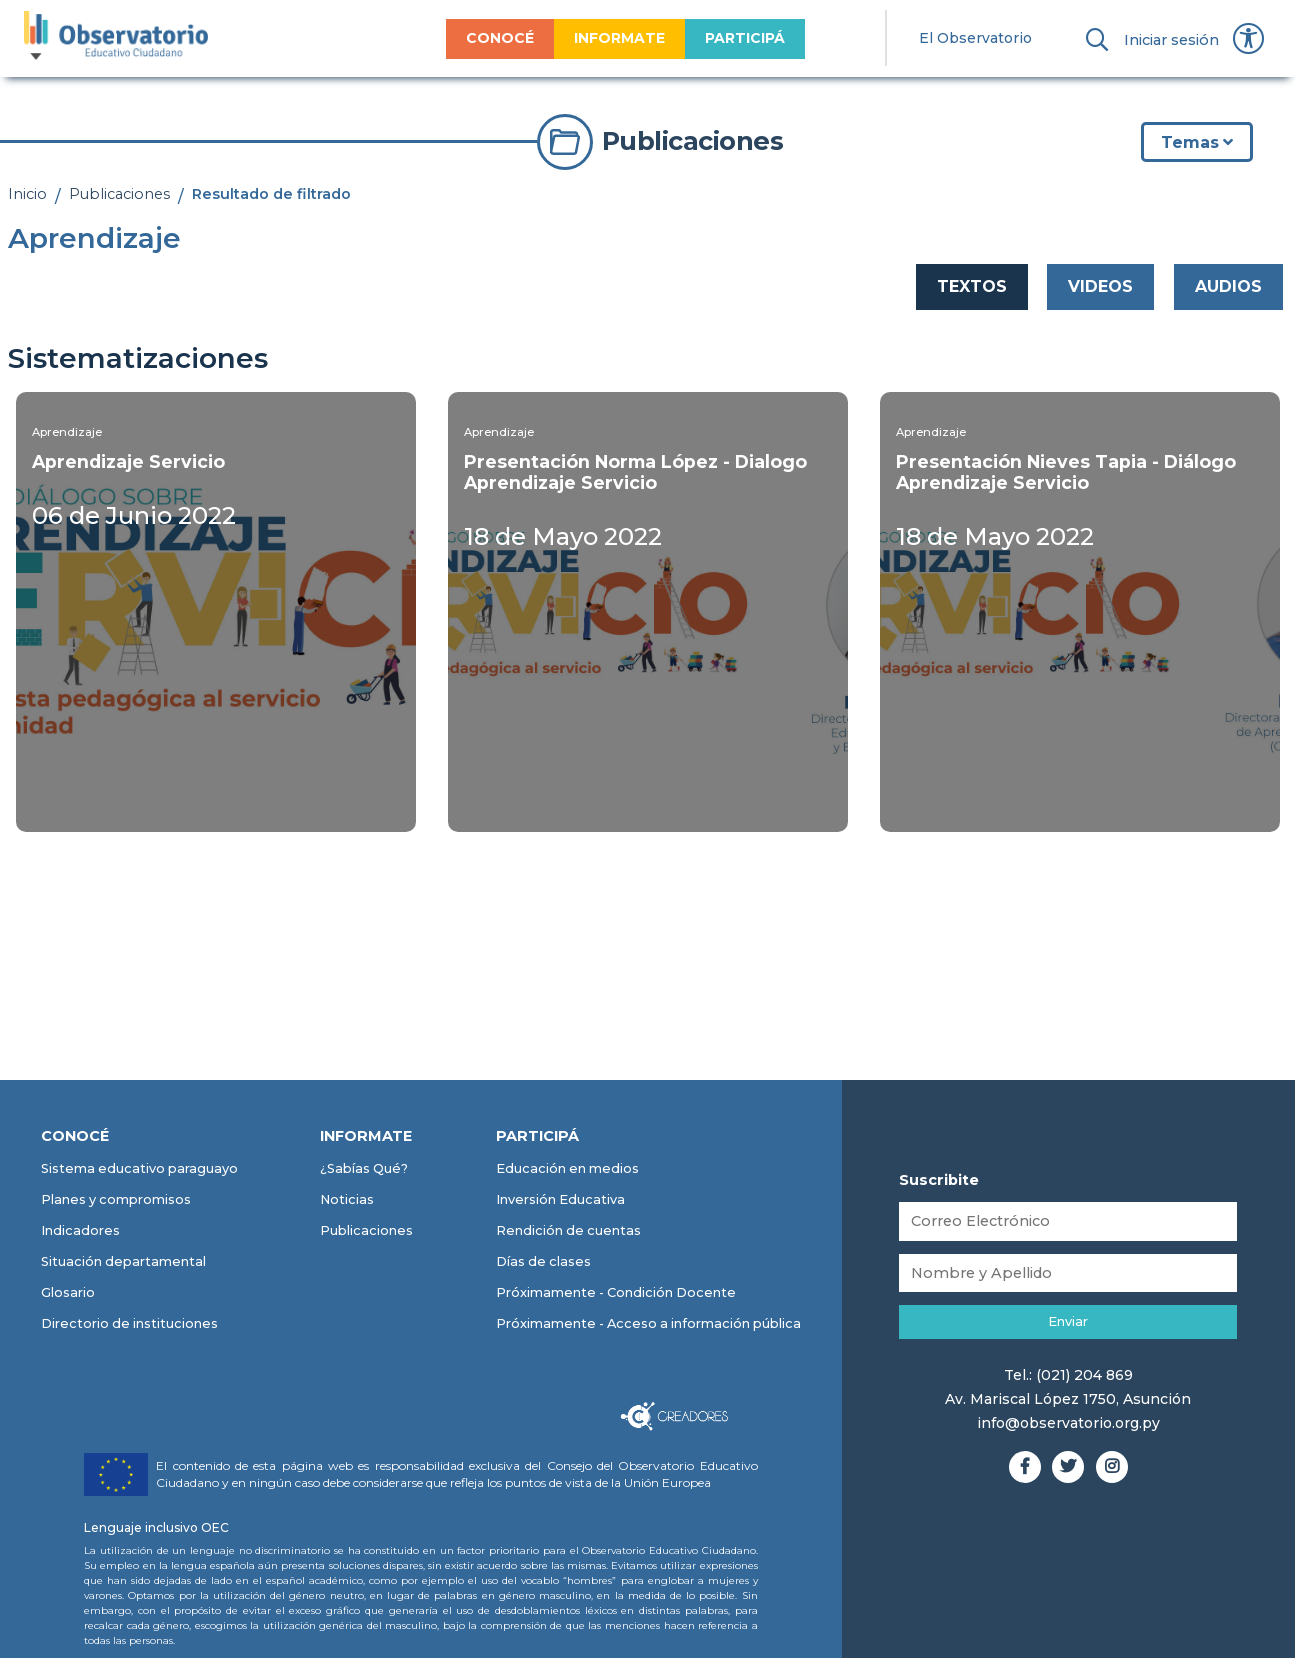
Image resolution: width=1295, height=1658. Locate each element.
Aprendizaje (67, 432)
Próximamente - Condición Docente (616, 1292)
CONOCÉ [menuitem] (500, 38)
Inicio (27, 194)
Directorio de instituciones (129, 1323)
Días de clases (543, 1261)
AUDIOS (1228, 286)
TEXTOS (972, 286)
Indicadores (80, 1230)
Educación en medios (567, 1168)
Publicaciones (119, 194)
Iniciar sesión (1171, 40)
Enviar (1068, 1321)
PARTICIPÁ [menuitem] (745, 38)
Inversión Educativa (560, 1199)
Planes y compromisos (116, 1199)
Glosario (68, 1292)
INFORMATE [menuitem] (619, 38)
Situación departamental (123, 1261)
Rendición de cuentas (568, 1230)
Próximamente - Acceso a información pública (648, 1323)
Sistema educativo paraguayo (139, 1168)
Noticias (347, 1199)
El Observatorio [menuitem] (975, 38)
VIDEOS (1100, 286)
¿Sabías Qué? (364, 1168)
